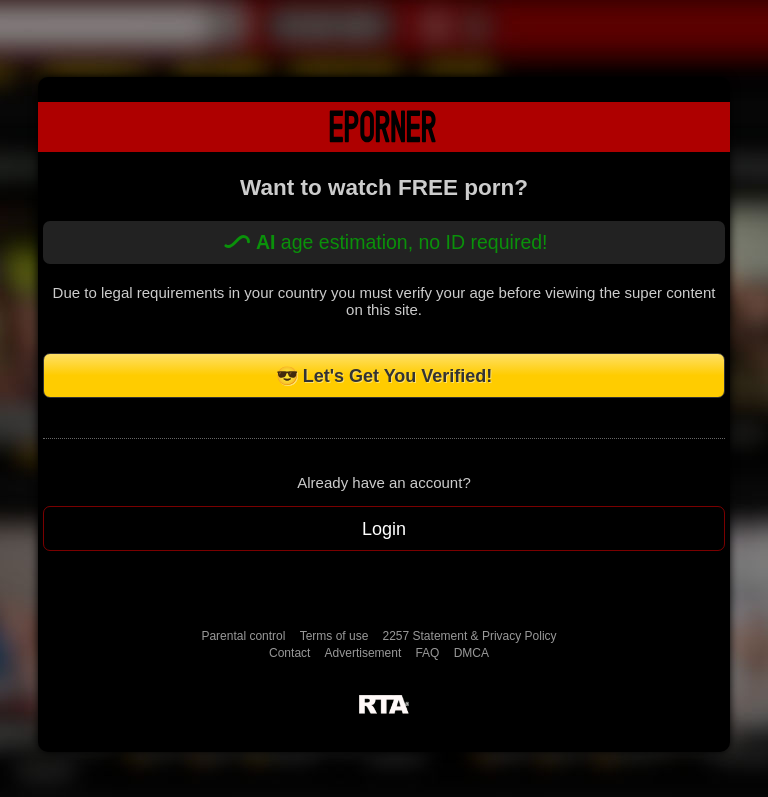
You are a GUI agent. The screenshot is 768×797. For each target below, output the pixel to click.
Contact (289, 653)
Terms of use (334, 636)
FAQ (427, 653)
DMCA (471, 653)
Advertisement (363, 653)
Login (384, 529)
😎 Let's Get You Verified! (384, 376)
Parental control (243, 636)
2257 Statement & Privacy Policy (470, 636)
